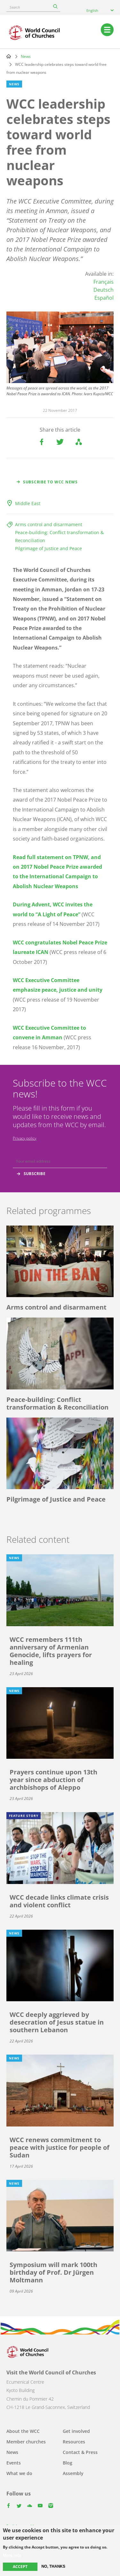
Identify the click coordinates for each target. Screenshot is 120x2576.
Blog (67, 2463)
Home (8, 56)
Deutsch (103, 289)
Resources (74, 2442)
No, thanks (53, 2566)
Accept (20, 2566)
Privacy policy (24, 1138)
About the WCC (23, 2431)
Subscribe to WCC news (50, 482)
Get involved (76, 2431)
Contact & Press (80, 2452)
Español (104, 297)
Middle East (27, 503)
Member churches (26, 2442)
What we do (19, 2473)
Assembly (73, 2473)
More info (12, 2555)
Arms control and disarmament (48, 524)
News (26, 56)
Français (103, 281)
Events (13, 2463)
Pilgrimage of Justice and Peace (48, 548)
